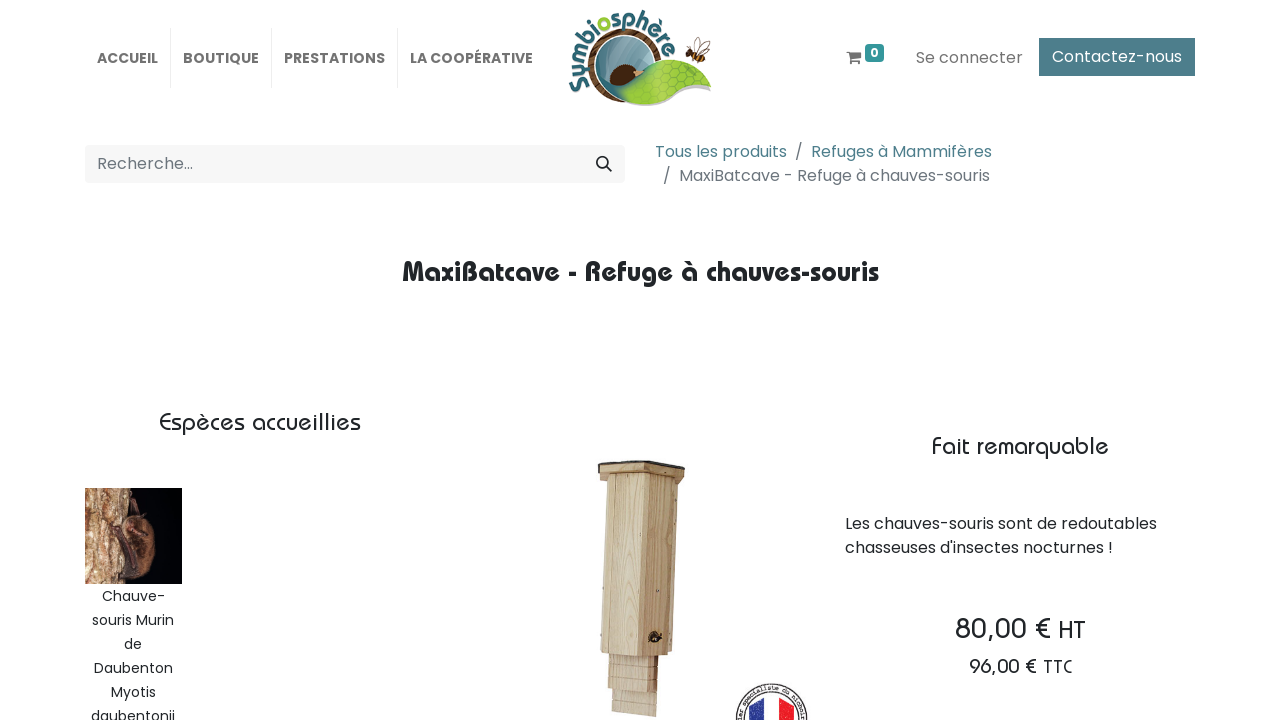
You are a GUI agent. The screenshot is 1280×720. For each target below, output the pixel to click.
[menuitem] (127, 58)
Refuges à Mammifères (901, 151)
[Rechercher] (604, 164)
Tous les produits (721, 151)
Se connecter (969, 57)
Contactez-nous (1117, 56)
